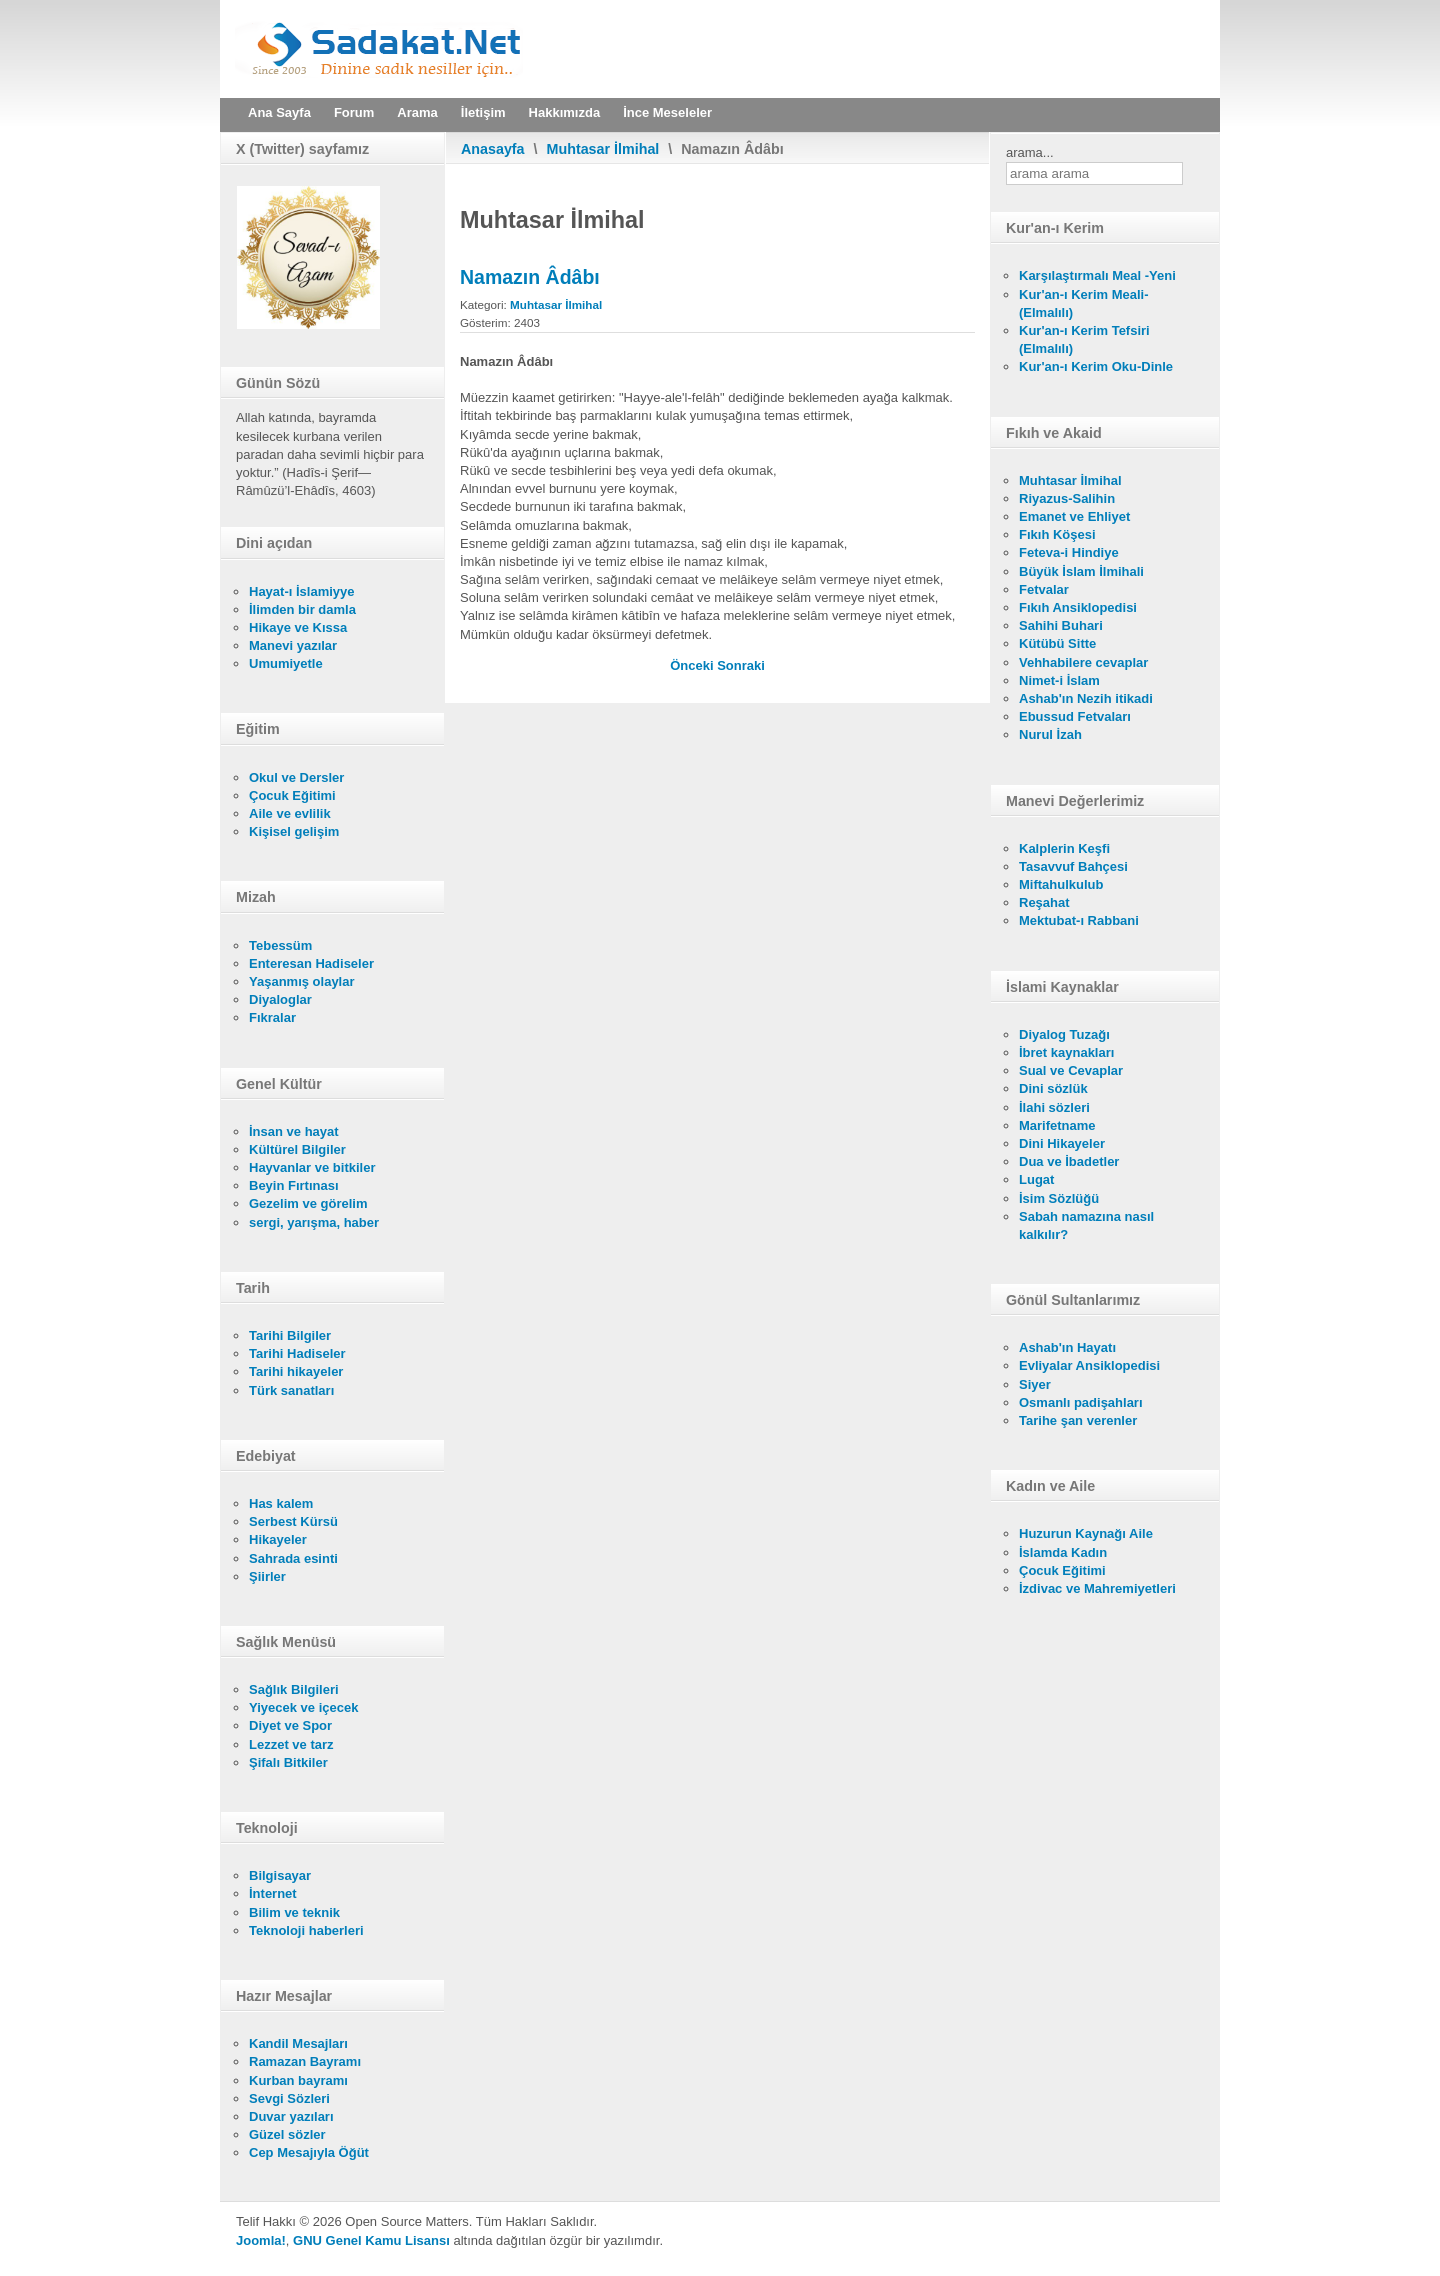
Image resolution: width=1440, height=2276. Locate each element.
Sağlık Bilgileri (294, 1689)
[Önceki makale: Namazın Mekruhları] (693, 665)
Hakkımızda (565, 112)
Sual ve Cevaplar (1071, 1070)
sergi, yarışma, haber (314, 1222)
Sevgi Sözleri (289, 2098)
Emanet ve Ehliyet (1074, 516)
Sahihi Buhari (1061, 625)
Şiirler (267, 1576)
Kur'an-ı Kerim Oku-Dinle (1096, 366)
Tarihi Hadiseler (297, 1353)
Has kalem (281, 1503)
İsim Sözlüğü (1059, 1198)
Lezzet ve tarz (291, 1744)
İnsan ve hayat (294, 1131)
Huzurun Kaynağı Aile (1086, 1533)
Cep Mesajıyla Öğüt (309, 2152)
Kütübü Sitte (1057, 643)
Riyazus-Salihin (1067, 498)
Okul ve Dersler (296, 777)
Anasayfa (493, 149)
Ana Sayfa (279, 112)
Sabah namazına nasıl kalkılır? (1086, 1225)
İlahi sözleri (1054, 1107)
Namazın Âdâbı (530, 277)
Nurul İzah (1050, 734)
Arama (417, 112)
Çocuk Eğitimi (292, 795)
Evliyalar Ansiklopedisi (1089, 1365)
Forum (354, 112)
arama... (1030, 152)
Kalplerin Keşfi (1064, 848)
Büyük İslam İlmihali (1081, 571)
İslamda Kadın (1063, 1552)
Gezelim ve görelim (308, 1203)
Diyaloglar (280, 999)
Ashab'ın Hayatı (1067, 1347)
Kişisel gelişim (294, 831)
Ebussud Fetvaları (1075, 716)
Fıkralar (272, 1017)
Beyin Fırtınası (294, 1185)
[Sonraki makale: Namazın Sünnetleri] (741, 665)
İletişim (483, 112)
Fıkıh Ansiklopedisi (1078, 607)
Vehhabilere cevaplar (1083, 662)
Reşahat (1044, 902)
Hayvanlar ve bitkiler (312, 1167)
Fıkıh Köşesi (1057, 534)
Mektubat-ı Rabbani (1079, 920)
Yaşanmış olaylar (302, 981)
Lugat (1036, 1179)
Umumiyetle (286, 663)
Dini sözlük (1053, 1088)
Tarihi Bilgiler (290, 1335)
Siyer (1035, 1384)
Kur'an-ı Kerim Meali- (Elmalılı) (1084, 303)
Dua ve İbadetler (1069, 1161)
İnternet (273, 1893)
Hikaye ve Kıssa (298, 627)
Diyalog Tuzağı (1064, 1034)
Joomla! (261, 2240)
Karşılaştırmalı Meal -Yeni (1097, 275)
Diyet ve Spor (290, 1725)
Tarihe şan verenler (1078, 1420)
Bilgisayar (280, 1875)
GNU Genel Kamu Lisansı (371, 2240)
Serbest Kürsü (293, 1521)
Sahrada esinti (293, 1558)
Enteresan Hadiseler (311, 963)
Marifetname (1057, 1125)
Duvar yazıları (291, 2116)
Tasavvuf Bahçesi (1073, 866)
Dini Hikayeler (1062, 1143)
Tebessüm (280, 945)
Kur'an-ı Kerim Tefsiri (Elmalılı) (1084, 339)
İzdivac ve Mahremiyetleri (1097, 1588)
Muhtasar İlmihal (603, 149)
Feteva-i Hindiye (1069, 552)
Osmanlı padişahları (1081, 1402)
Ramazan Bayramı (305, 2061)
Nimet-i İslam (1059, 680)
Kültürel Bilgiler (297, 1149)
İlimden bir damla (302, 609)
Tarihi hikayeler (296, 1371)
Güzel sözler (287, 2134)
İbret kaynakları (1066, 1052)
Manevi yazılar (293, 645)
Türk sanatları (291, 1390)
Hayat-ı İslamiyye (302, 591)
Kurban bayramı (298, 2080)
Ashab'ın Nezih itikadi (1086, 698)
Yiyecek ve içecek (303, 1707)
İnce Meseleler (667, 112)
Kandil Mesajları (298, 2043)
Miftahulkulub (1061, 884)
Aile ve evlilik (290, 813)
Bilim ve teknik (294, 1912)
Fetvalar (1044, 589)
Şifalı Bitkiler (288, 1762)
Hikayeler (278, 1539)
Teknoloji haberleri (306, 1930)
